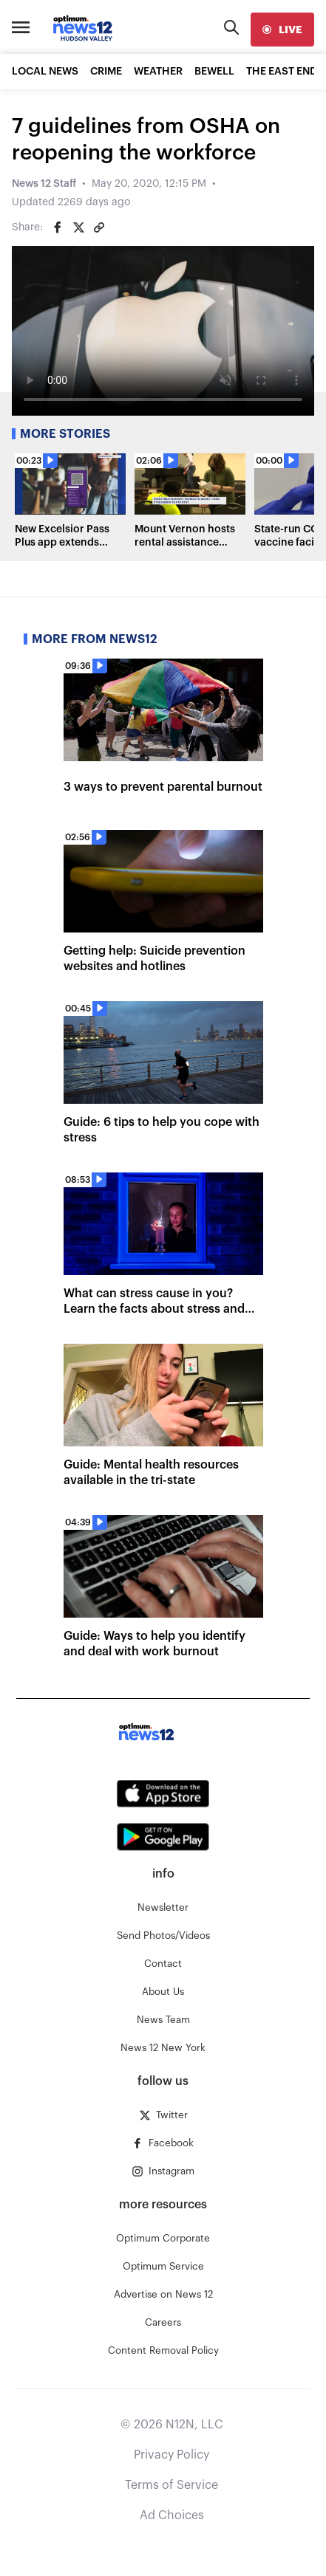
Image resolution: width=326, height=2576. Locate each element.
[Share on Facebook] (58, 227)
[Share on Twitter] (78, 227)
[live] (282, 30)
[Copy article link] (99, 227)
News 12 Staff (44, 184)
